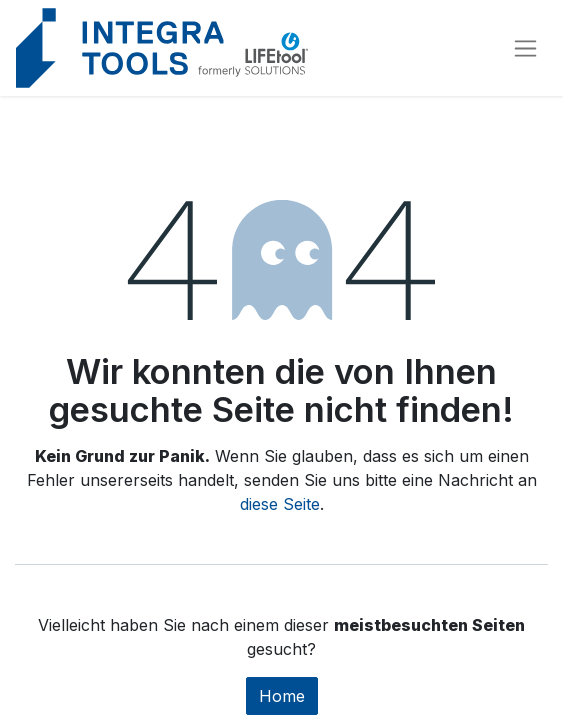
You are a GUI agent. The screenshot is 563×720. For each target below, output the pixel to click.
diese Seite (280, 504)
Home (282, 696)
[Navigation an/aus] (525, 48)
